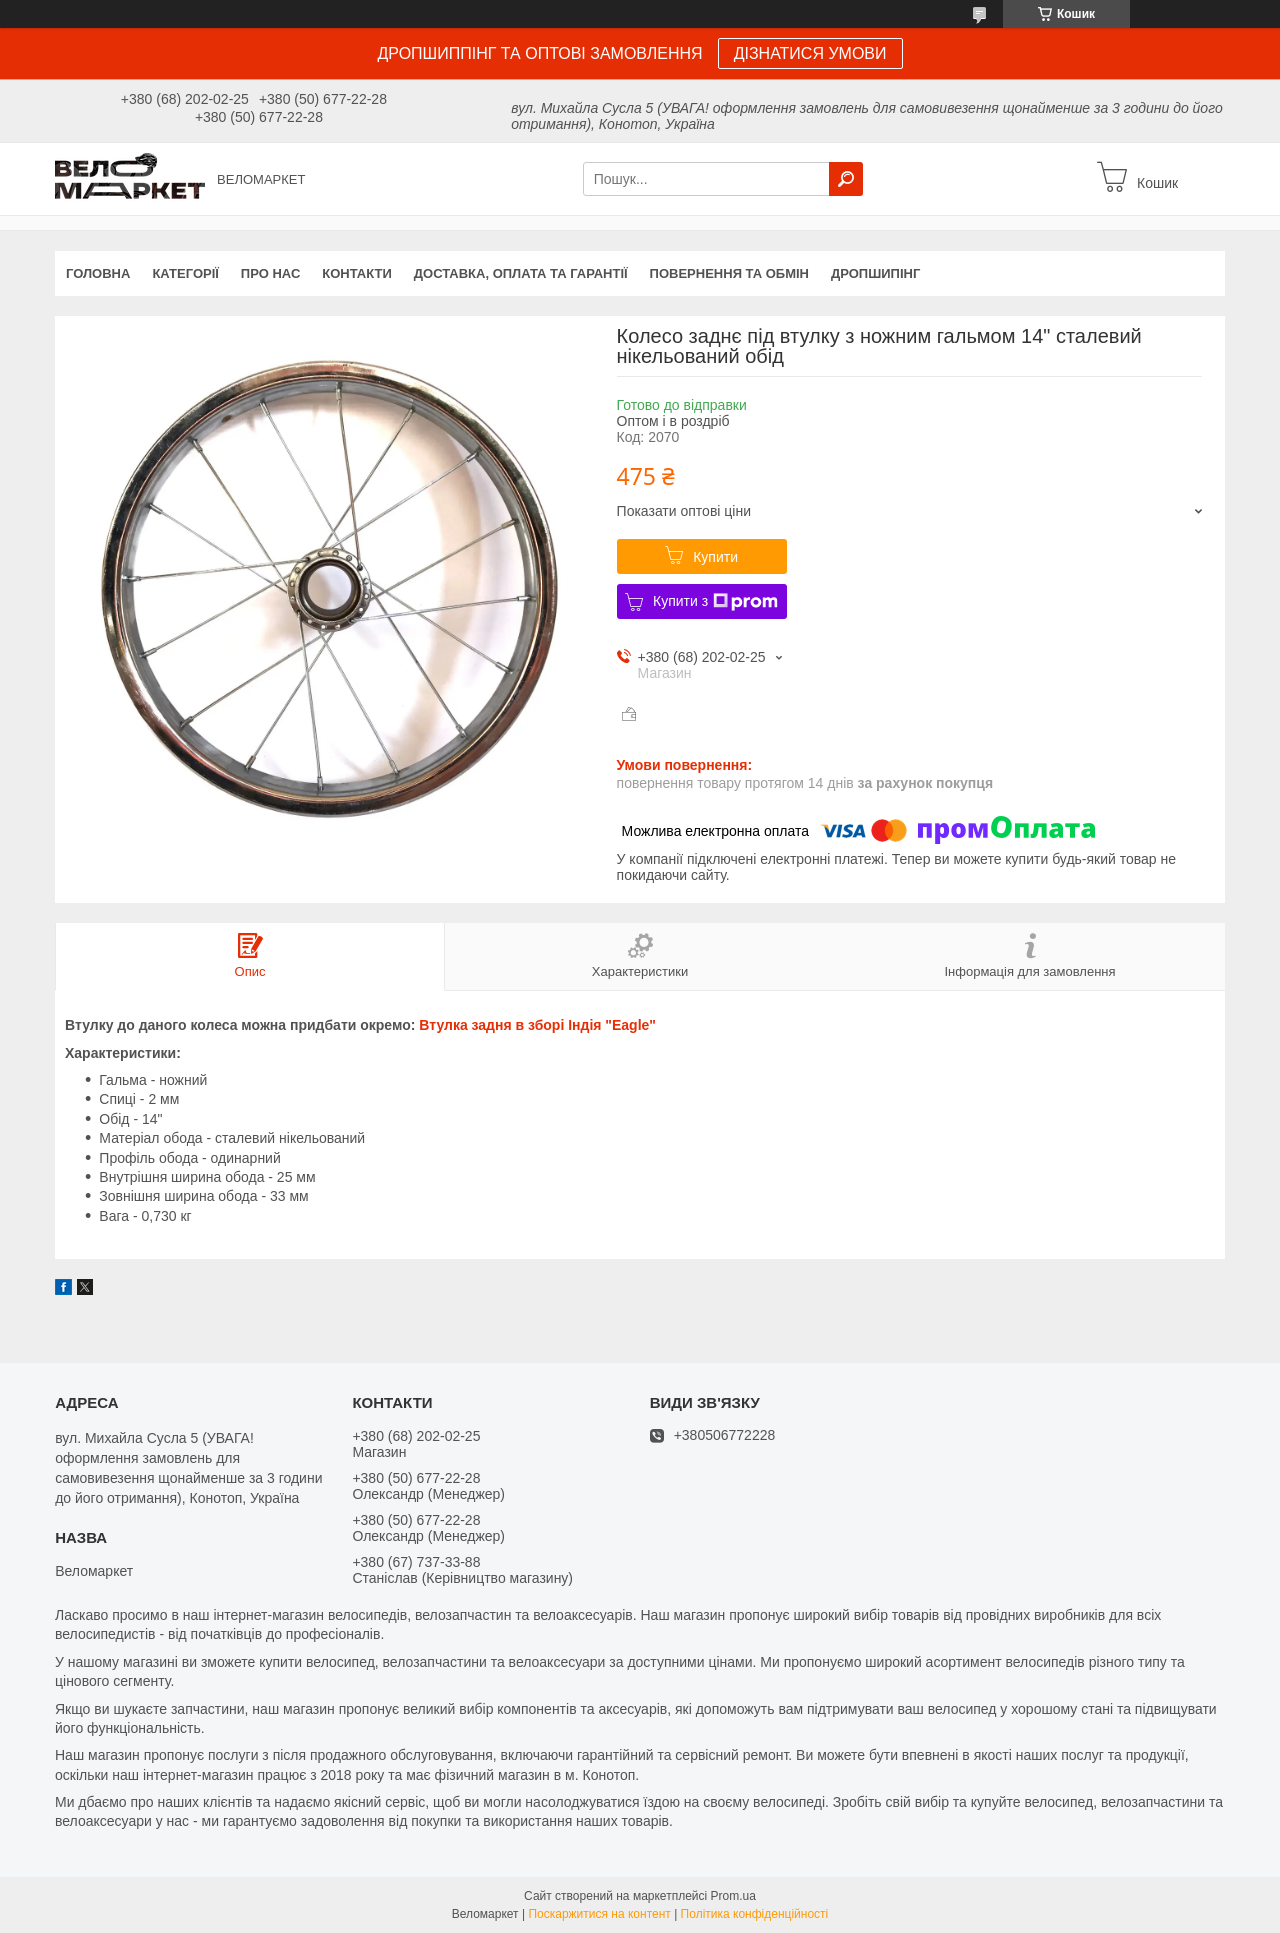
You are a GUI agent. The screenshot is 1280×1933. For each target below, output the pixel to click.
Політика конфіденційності (755, 1914)
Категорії (185, 273)
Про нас (270, 273)
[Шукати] (846, 179)
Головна (98, 273)
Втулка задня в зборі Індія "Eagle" (537, 1025)
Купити (715, 557)
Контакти (357, 273)
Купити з (715, 602)
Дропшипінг (875, 273)
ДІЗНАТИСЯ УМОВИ (810, 53)
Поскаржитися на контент (599, 1914)
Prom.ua (733, 1896)
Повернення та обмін (729, 273)
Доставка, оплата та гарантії (521, 273)
